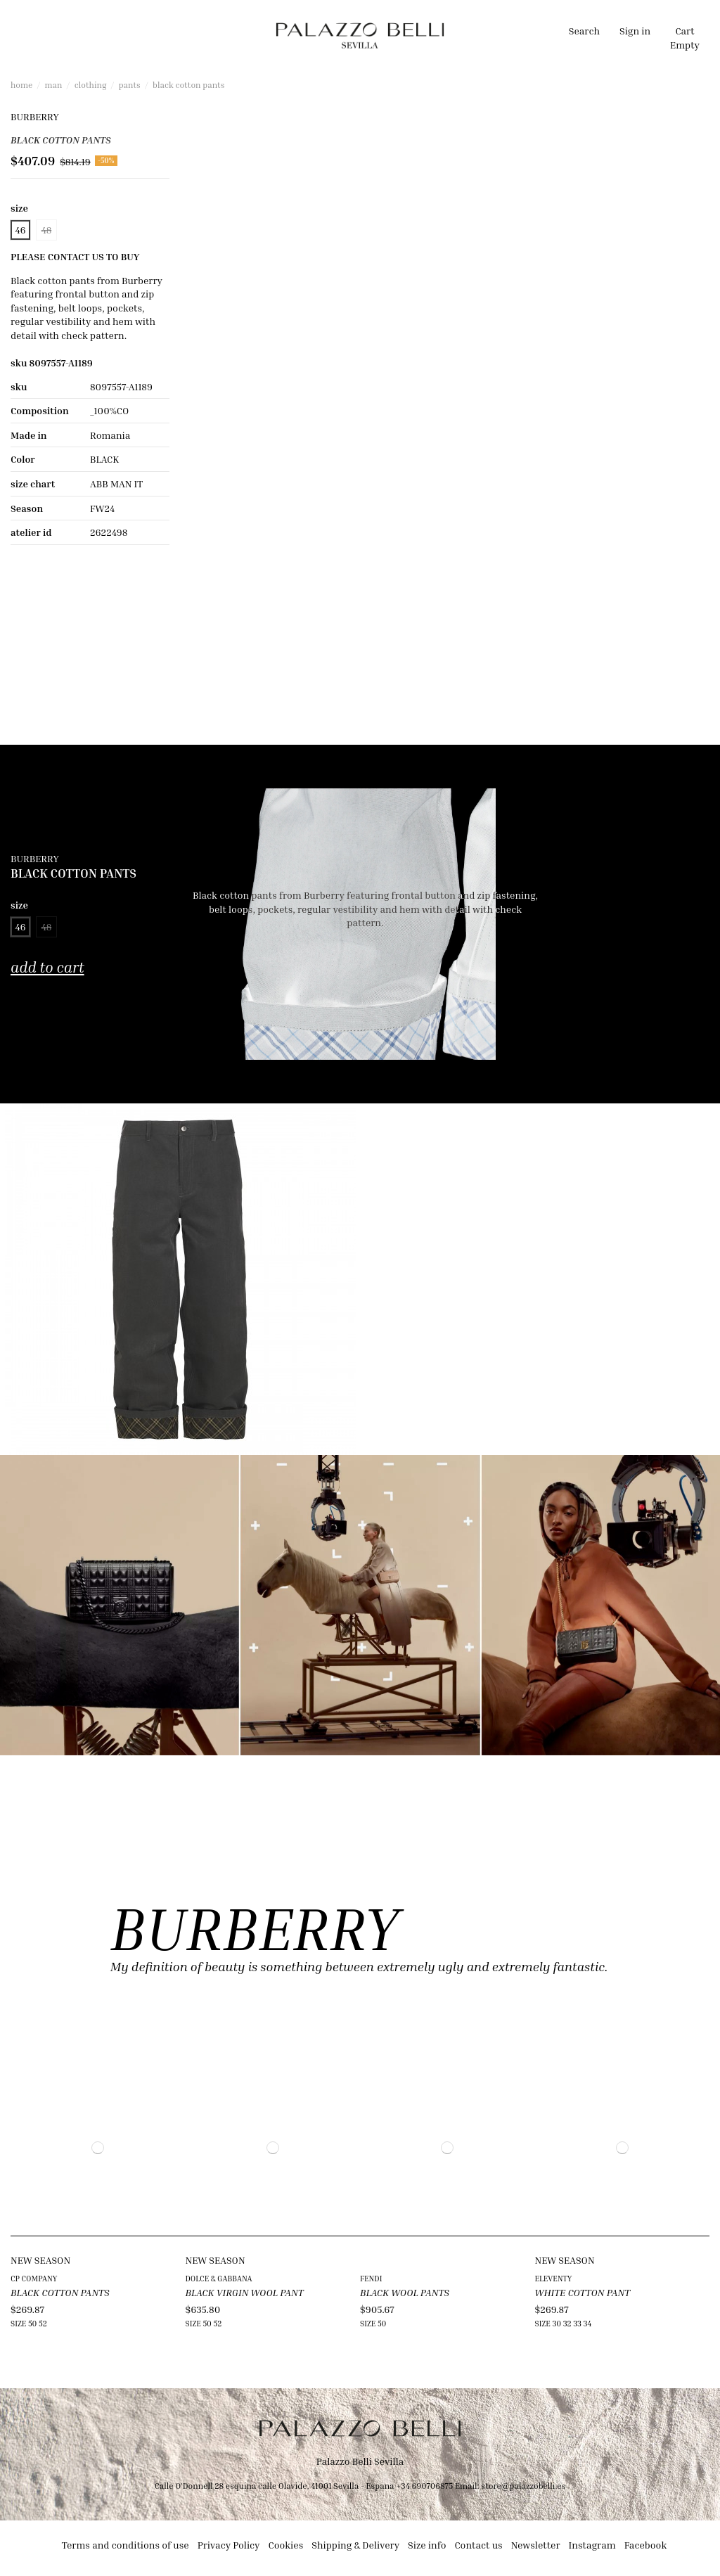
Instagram (592, 2545)
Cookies (286, 2545)
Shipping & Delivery (355, 2545)
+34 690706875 (424, 2485)
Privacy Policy (229, 2545)
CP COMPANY (34, 2278)
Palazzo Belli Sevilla (360, 2461)
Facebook (645, 2545)
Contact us (478, 2545)
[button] (231, 35)
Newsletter (535, 2545)
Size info (427, 2545)
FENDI (371, 2278)
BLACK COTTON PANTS (60, 2292)
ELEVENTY (553, 2278)
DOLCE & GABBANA (219, 2278)
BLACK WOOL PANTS (404, 2292)
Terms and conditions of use (125, 2545)
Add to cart (47, 967)
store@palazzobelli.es (523, 2485)
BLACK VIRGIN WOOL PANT (245, 2292)
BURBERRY (35, 116)
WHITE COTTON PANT (583, 2292)
